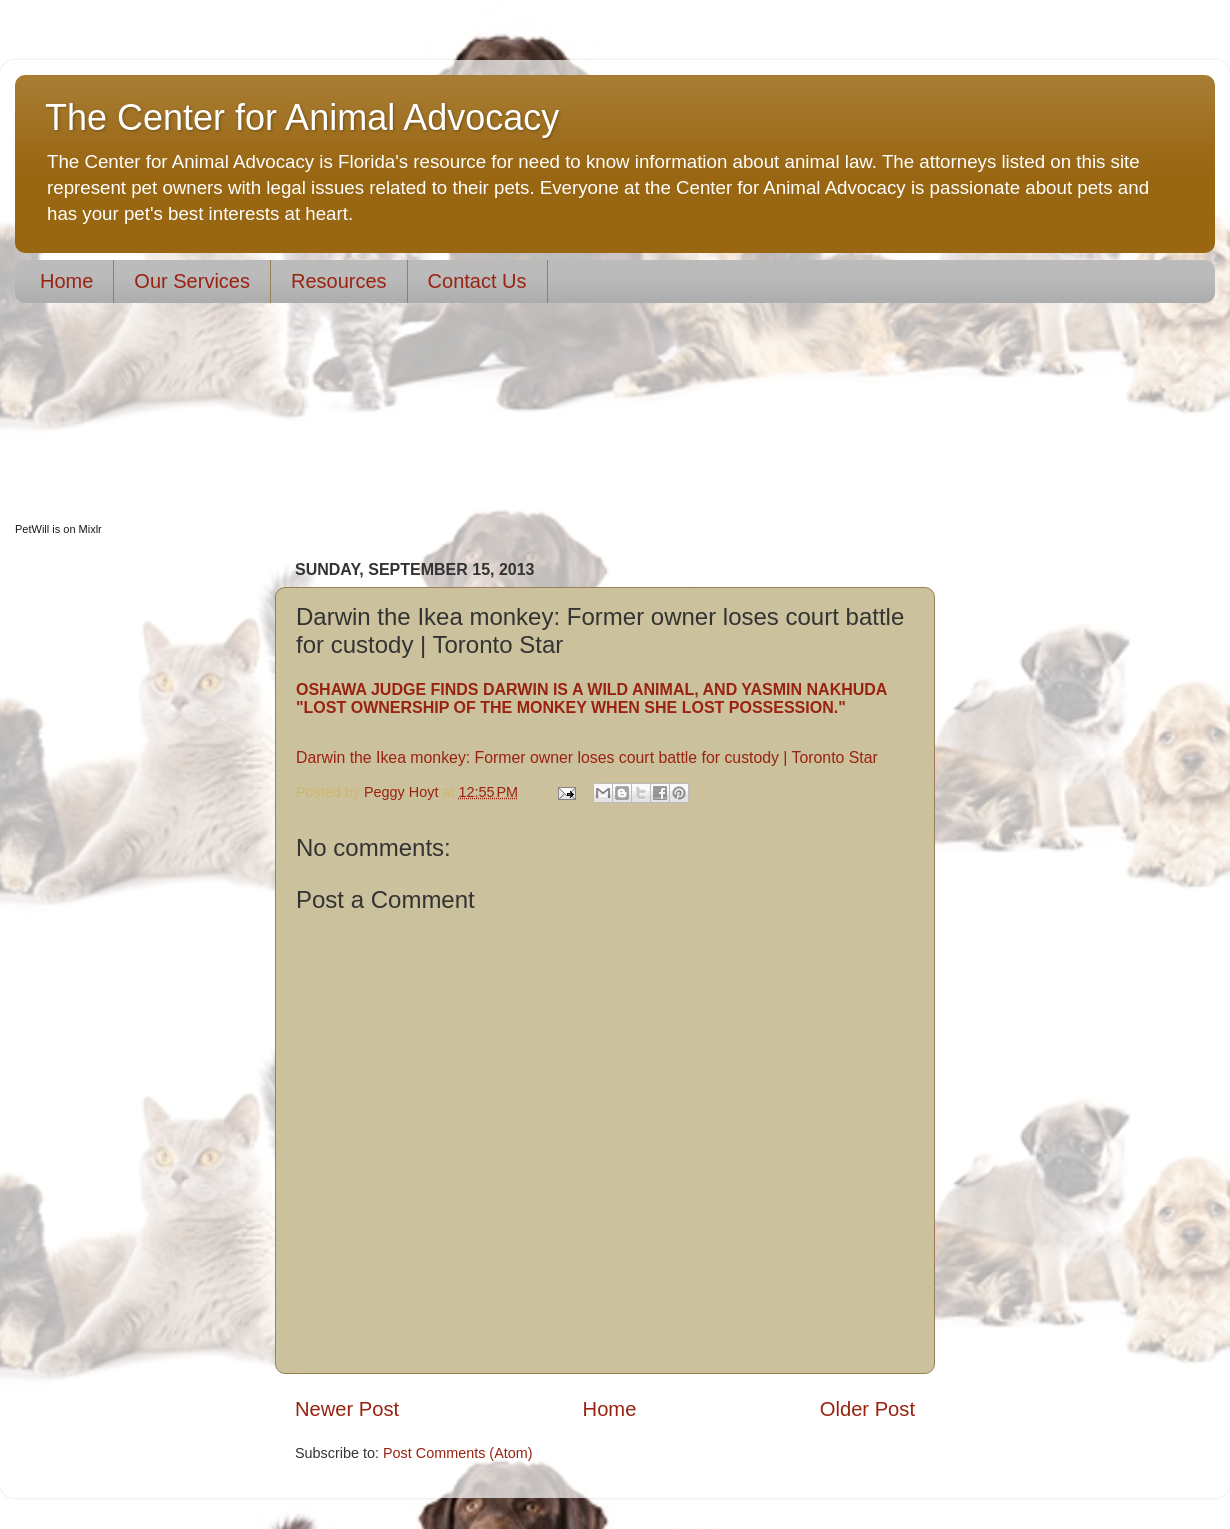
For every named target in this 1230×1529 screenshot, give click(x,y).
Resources (339, 281)
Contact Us (477, 281)
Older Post (867, 1409)
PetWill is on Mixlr (58, 529)
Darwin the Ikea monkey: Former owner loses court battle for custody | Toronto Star (587, 757)
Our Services (192, 281)
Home (66, 281)
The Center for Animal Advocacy (302, 117)
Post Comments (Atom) (458, 1453)
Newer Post (347, 1409)
